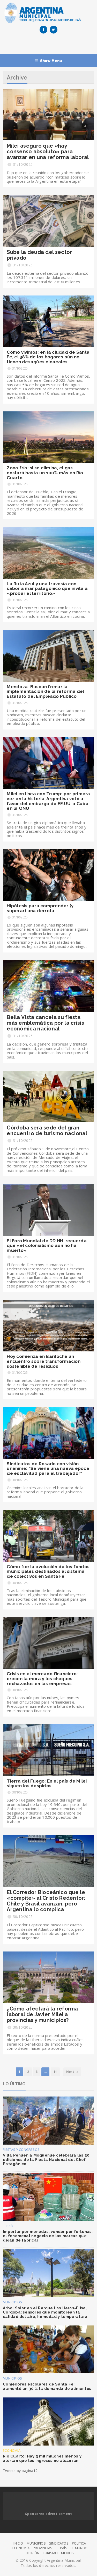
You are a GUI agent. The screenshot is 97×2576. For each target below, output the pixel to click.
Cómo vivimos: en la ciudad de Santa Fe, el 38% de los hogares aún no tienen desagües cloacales (48, 357)
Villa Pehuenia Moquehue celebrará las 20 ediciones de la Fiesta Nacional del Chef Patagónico (46, 2159)
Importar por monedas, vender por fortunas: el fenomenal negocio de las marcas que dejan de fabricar (48, 2236)
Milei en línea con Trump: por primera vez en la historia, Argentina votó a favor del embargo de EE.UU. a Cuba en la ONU (48, 801)
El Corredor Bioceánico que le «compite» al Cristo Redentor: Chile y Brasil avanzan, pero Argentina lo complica (46, 1901)
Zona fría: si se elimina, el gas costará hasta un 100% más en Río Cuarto (45, 472)
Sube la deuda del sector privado (39, 255)
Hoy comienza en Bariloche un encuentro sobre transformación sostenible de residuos (43, 1361)
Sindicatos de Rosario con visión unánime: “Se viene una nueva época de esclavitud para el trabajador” (48, 1468)
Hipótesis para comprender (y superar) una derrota (40, 908)
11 (55, 2071)
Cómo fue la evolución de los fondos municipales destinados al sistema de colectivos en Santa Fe (48, 1571)
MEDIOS (67, 2553)
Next (72, 2071)
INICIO (18, 2543)
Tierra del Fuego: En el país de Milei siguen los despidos (47, 1783)
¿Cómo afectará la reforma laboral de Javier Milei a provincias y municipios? (42, 2014)
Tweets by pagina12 (20, 2470)
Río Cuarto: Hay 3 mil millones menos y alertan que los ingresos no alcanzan (42, 2458)
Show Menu (48, 60)
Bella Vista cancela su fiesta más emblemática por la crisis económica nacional (45, 1023)
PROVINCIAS (42, 2548)
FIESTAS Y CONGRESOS (21, 2149)
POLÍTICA (79, 2543)
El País (8, 2225)
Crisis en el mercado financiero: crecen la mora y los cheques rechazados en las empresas (42, 1678)
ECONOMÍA (11, 2450)
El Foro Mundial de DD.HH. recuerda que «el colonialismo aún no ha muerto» (47, 1245)
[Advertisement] (50, 45)
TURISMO (50, 2553)
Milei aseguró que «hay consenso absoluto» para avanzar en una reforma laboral (48, 151)
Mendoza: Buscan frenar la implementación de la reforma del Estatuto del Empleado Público (45, 691)
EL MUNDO (79, 2548)
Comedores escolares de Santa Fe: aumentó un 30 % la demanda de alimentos (47, 2386)
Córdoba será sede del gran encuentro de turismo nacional (47, 1130)
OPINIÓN (32, 2553)
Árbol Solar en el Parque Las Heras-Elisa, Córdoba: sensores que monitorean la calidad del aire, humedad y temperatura (45, 2312)
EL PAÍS (61, 2548)
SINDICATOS (59, 2543)
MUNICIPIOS (12, 2302)
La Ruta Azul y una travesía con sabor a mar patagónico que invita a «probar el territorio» (47, 588)
